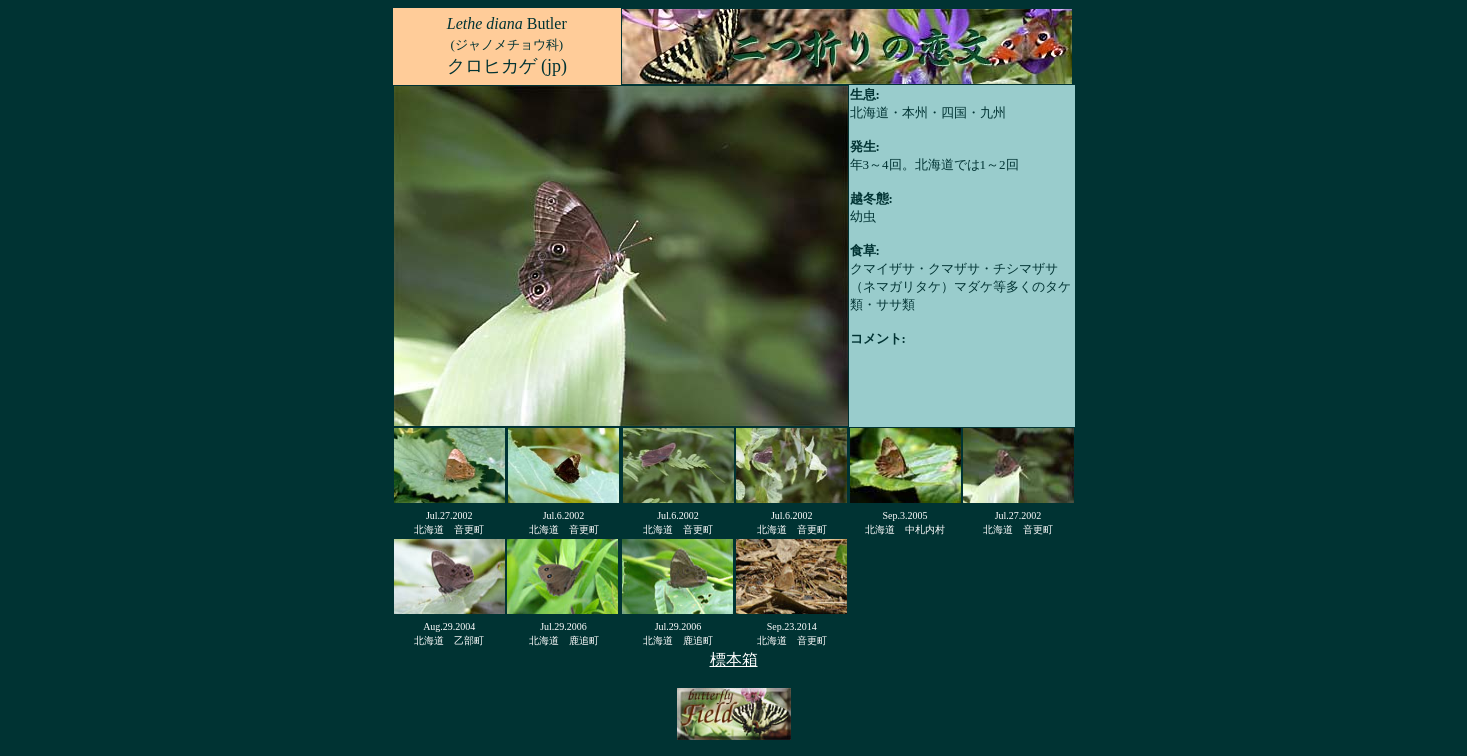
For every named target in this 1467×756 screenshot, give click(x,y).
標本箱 (734, 659)
